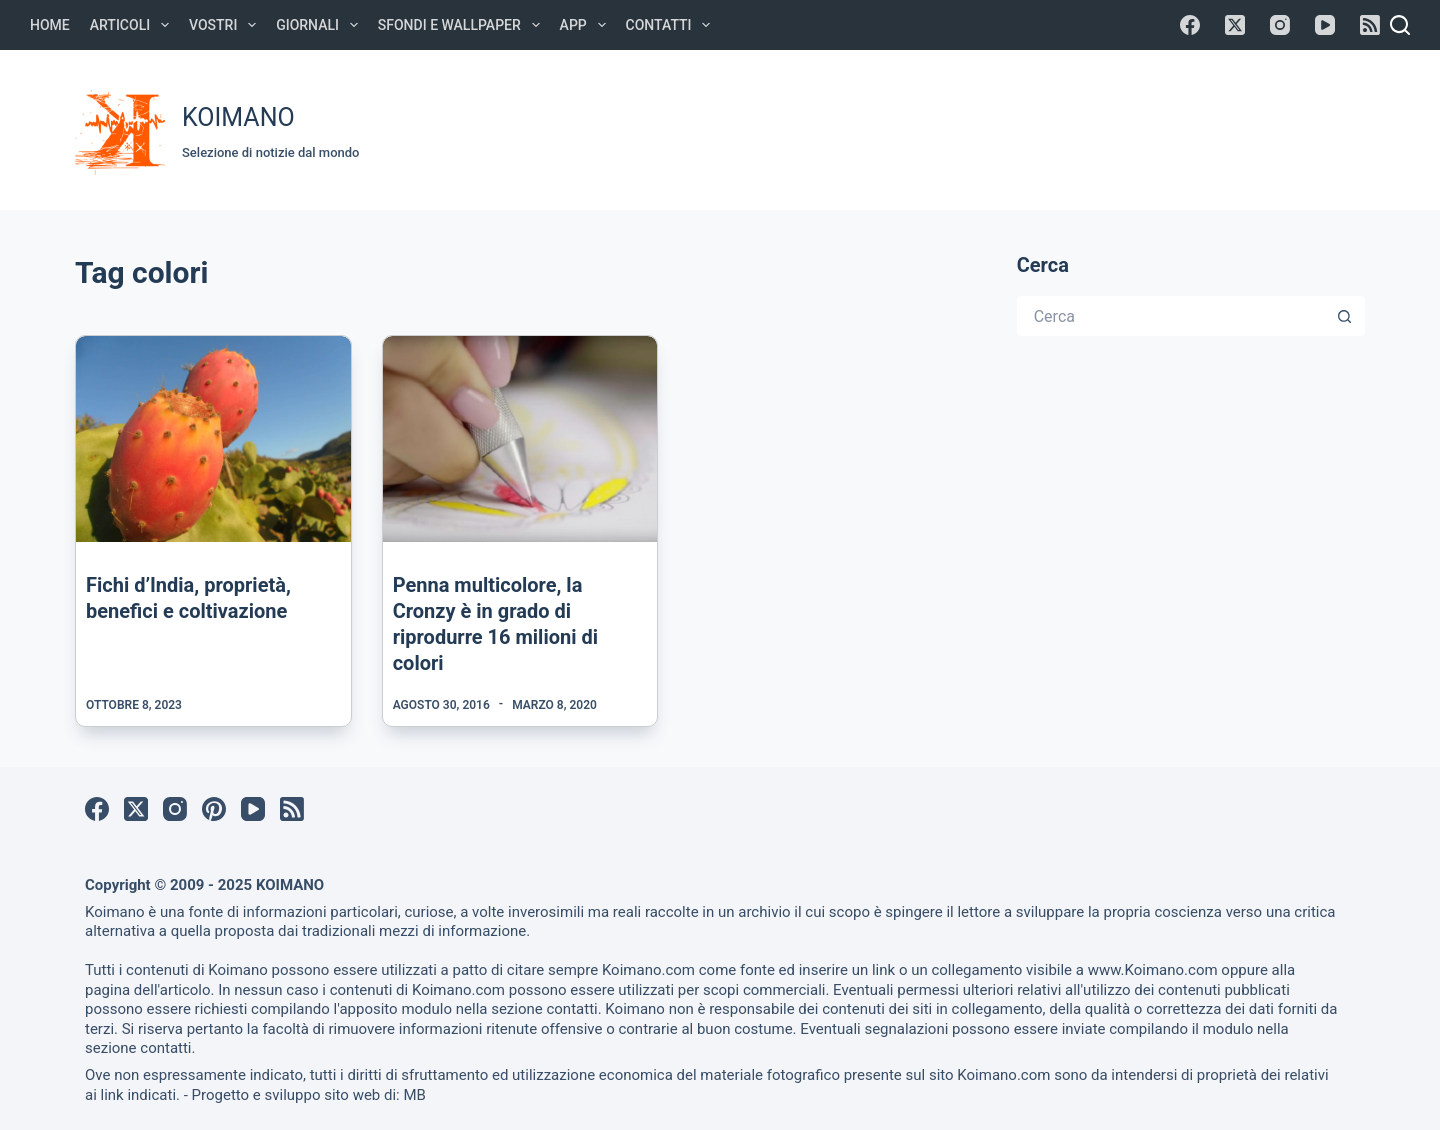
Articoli (133, 25)
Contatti (672, 25)
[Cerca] (1400, 25)
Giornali (321, 25)
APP (587, 25)
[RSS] (1370, 25)
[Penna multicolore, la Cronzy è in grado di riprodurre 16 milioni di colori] (520, 439)
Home (50, 25)
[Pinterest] (214, 809)
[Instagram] (1280, 25)
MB (414, 1095)
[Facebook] (1190, 25)
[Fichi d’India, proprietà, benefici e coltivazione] (213, 439)
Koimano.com (648, 970)
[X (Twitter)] (1235, 25)
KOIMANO (238, 117)
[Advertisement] (991, 127)
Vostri (226, 25)
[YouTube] (1325, 25)
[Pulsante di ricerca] (1345, 316)
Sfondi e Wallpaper (463, 25)
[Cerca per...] (1171, 316)
